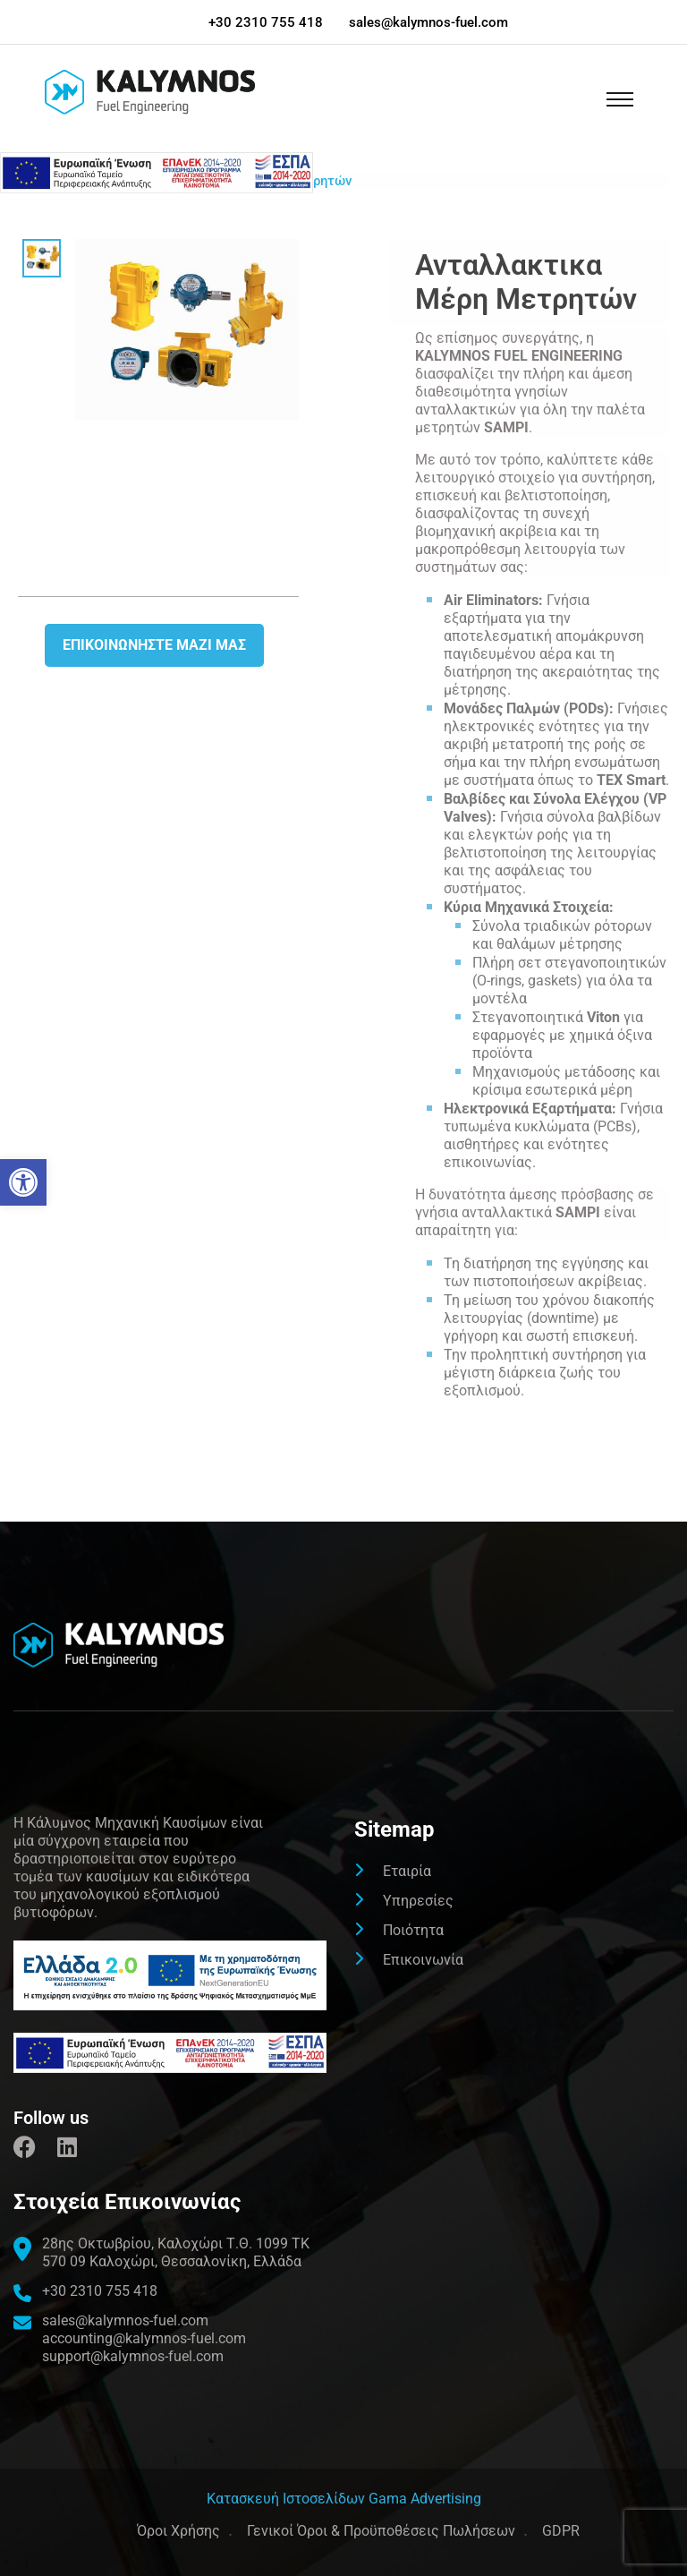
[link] (23, 1182)
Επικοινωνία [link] (423, 1959)
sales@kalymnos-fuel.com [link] (428, 22)
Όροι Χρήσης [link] (178, 2530)
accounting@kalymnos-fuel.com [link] (144, 2338)
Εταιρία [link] (407, 1871)
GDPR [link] (561, 2530)
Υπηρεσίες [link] (418, 1900)
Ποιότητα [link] (413, 1930)
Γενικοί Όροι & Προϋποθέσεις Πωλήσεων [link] (381, 2530)
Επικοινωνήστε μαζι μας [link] (154, 644)
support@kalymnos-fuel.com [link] (133, 2356)
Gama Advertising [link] (425, 2498)
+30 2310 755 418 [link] (265, 22)
